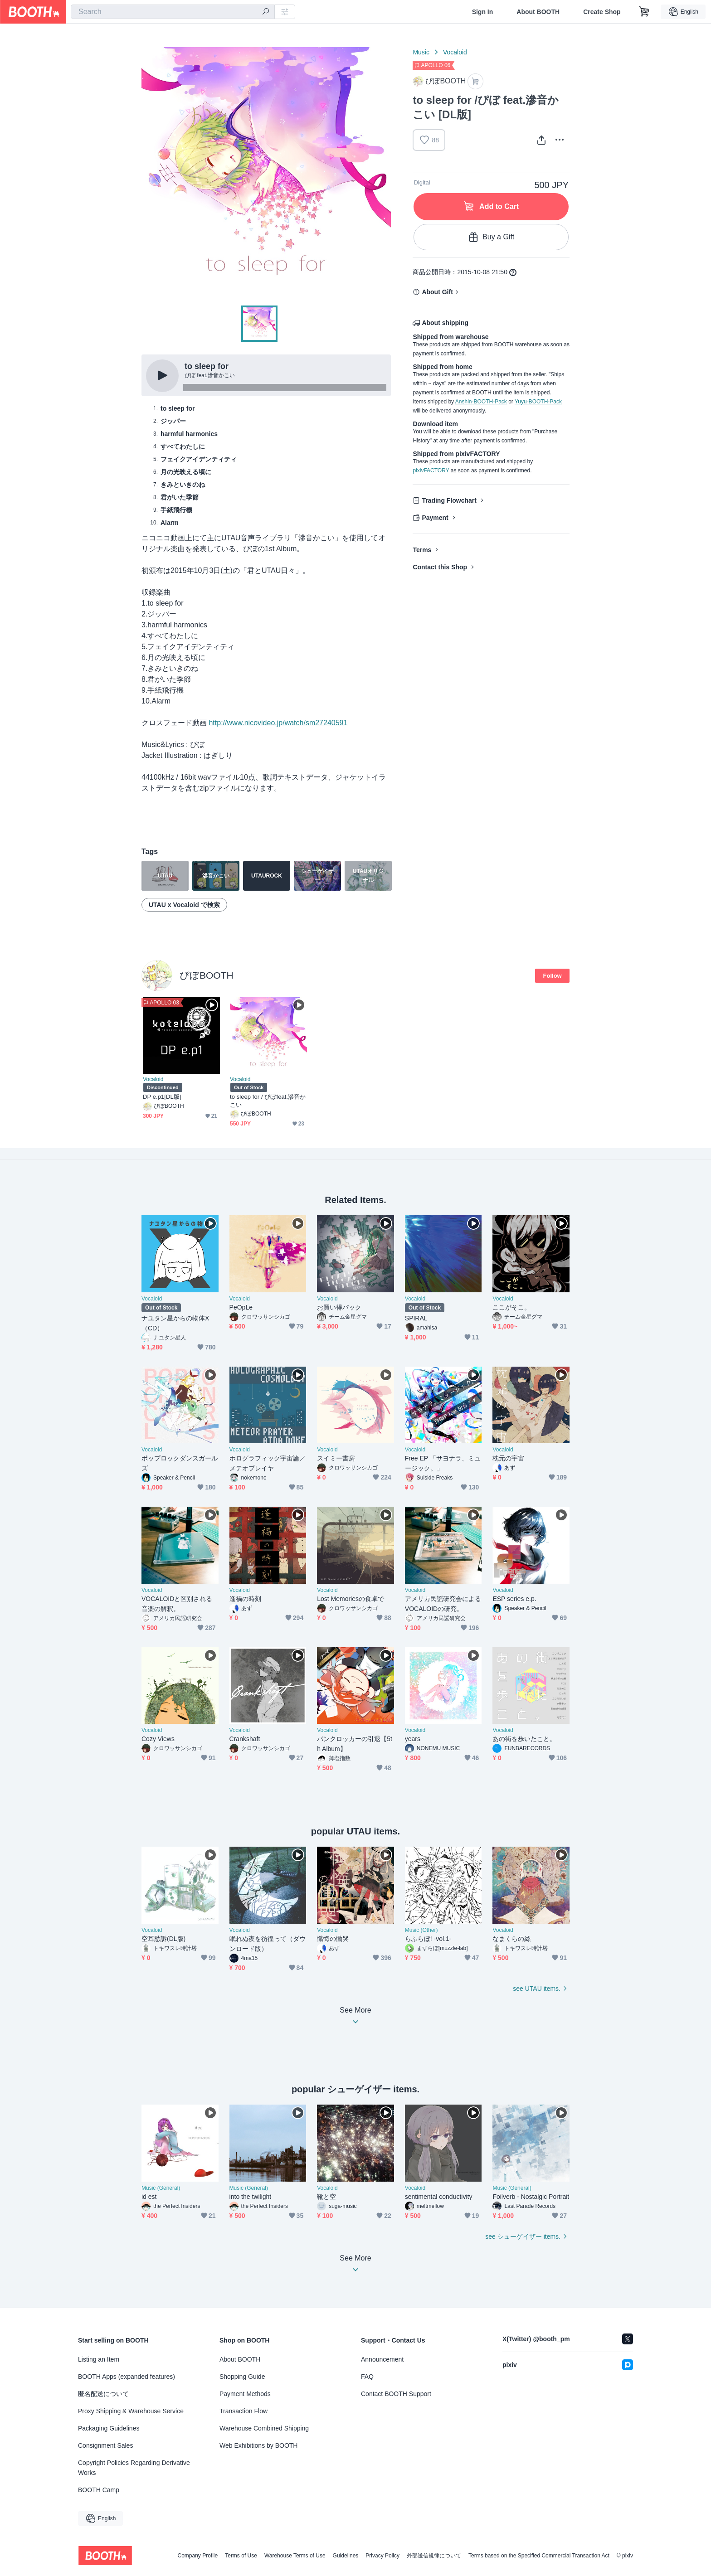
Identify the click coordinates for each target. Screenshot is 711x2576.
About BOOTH (538, 12)
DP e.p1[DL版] (162, 1096)
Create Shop (601, 12)
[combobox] (173, 12)
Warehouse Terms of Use (295, 2555)
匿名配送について (103, 2393)
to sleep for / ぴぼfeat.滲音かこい (268, 1100)
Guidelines (346, 2555)
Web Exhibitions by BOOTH (258, 2445)
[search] (265, 12)
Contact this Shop (440, 567)
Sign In (482, 12)
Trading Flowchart (449, 500)
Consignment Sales (105, 2445)
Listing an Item (98, 2359)
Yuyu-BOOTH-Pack (538, 401)
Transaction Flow (243, 2411)
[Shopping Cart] (644, 12)
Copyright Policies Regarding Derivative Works (134, 2467)
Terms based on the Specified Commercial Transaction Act (538, 2555)
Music (421, 52)
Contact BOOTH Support (396, 2393)
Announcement (382, 2359)
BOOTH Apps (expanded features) (126, 2376)
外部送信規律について (434, 2555)
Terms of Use (241, 2555)
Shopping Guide (242, 2376)
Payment (435, 517)
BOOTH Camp (98, 2490)
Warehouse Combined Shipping (264, 2428)
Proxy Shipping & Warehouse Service (131, 2411)
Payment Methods (245, 2393)
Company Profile (197, 2555)
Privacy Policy (382, 2555)
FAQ (367, 2376)
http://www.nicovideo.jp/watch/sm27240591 (278, 723)
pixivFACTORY (431, 470)
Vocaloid (455, 52)
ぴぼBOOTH (207, 975)
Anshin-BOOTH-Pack (481, 401)
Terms (422, 549)
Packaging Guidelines (108, 2428)
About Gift (437, 292)
